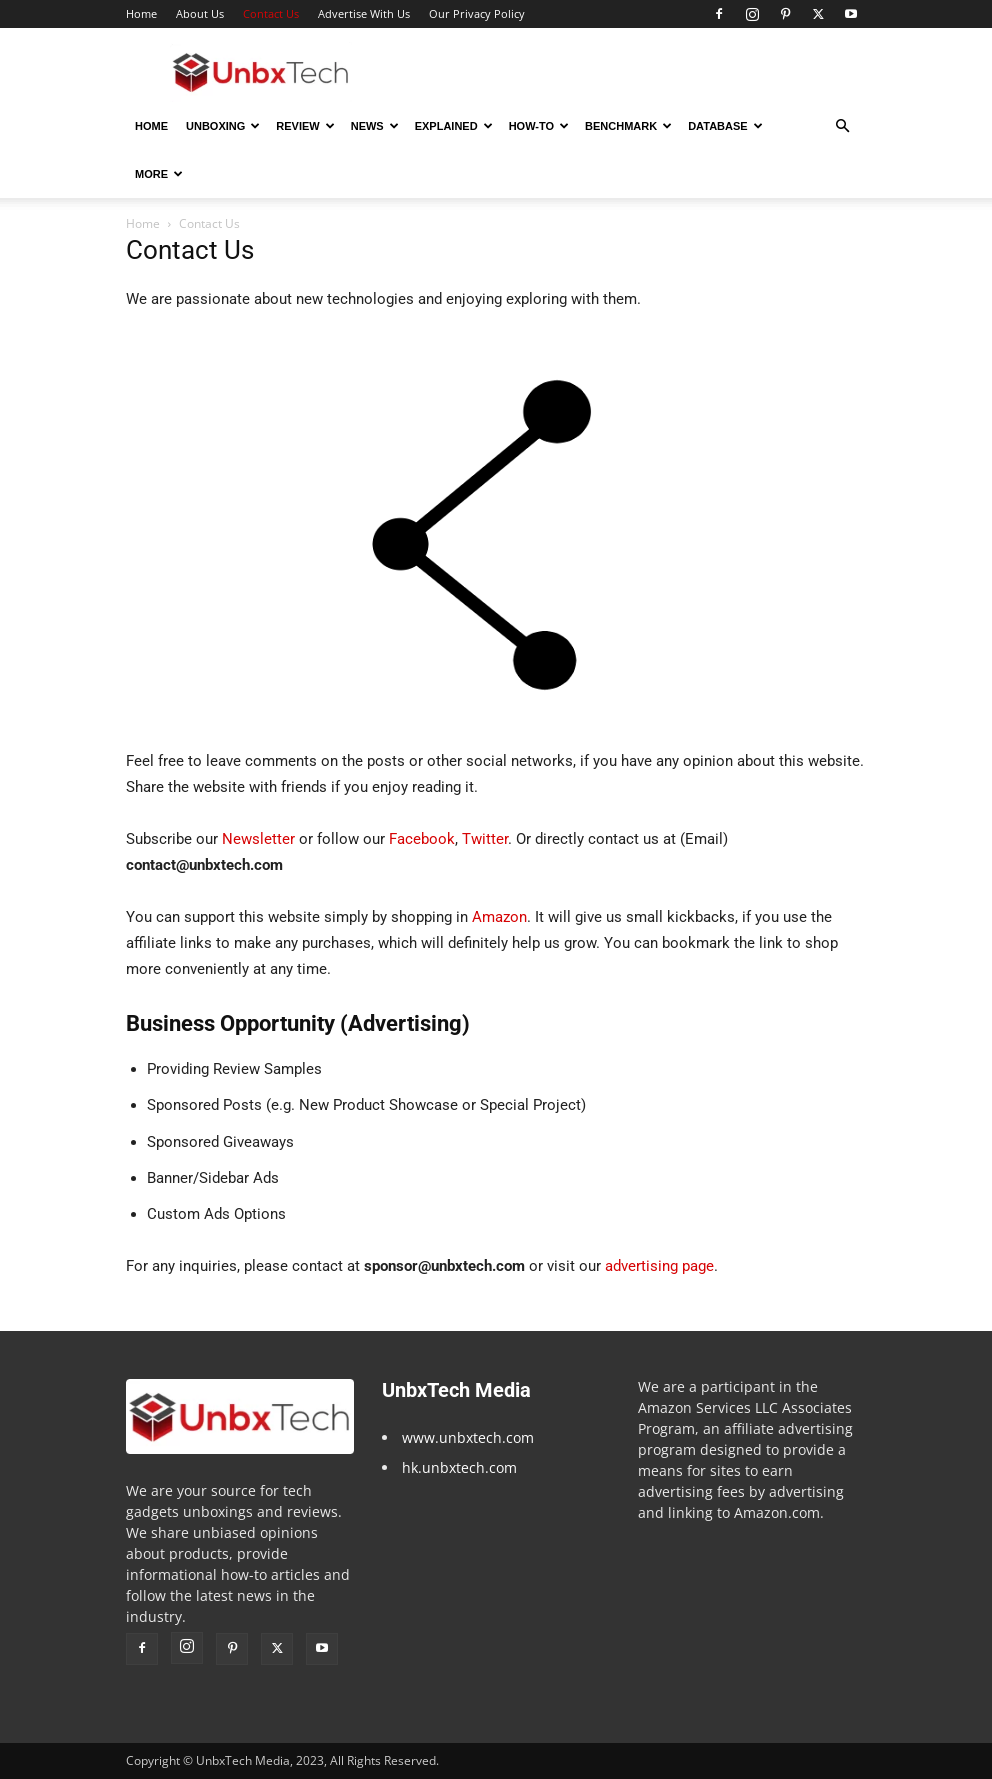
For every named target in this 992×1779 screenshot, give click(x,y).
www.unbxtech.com (468, 1437)
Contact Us (271, 13)
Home (141, 13)
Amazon (499, 917)
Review (305, 126)
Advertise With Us (364, 13)
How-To (539, 126)
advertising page (659, 1266)
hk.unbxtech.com (459, 1467)
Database (725, 126)
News (375, 126)
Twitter (485, 839)
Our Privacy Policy (477, 13)
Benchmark (628, 126)
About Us (200, 13)
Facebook (422, 839)
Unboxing (223, 126)
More (159, 174)
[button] (842, 126)
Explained (454, 126)
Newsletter (258, 839)
